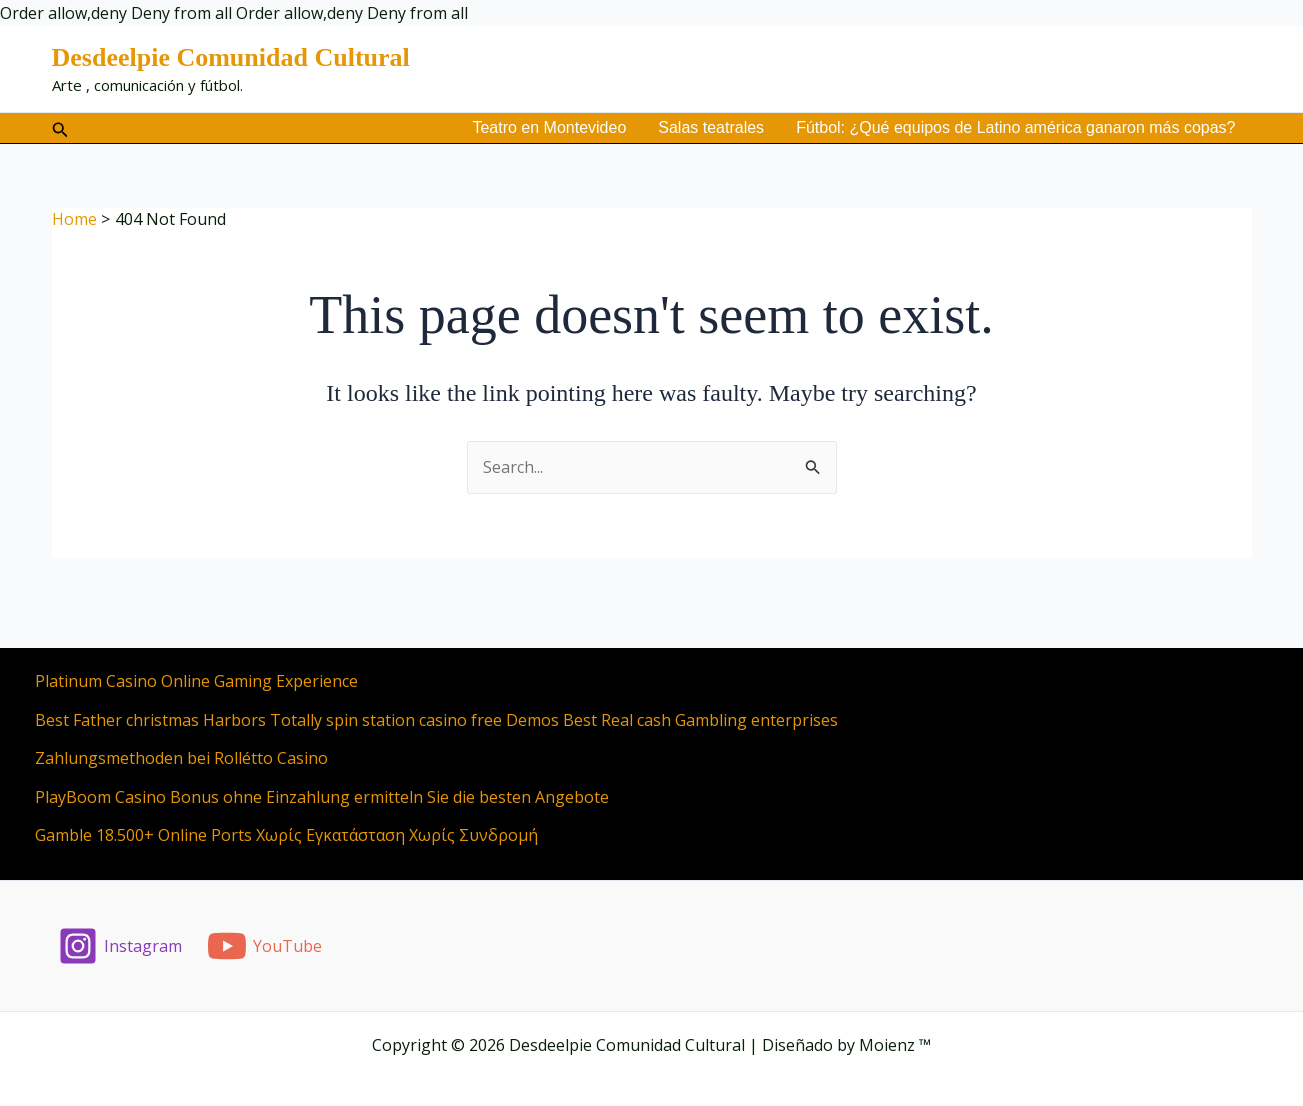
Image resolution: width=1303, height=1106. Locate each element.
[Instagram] (120, 946)
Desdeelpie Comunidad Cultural (231, 57)
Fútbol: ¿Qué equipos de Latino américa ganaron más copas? (1015, 127)
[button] (60, 128)
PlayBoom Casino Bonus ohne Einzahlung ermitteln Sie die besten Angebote (322, 797)
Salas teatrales (711, 127)
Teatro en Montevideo (549, 127)
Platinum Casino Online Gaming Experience (196, 681)
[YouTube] (264, 946)
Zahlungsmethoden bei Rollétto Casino (181, 758)
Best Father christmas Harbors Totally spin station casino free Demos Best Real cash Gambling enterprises (436, 720)
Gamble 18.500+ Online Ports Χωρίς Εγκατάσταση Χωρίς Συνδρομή (286, 835)
